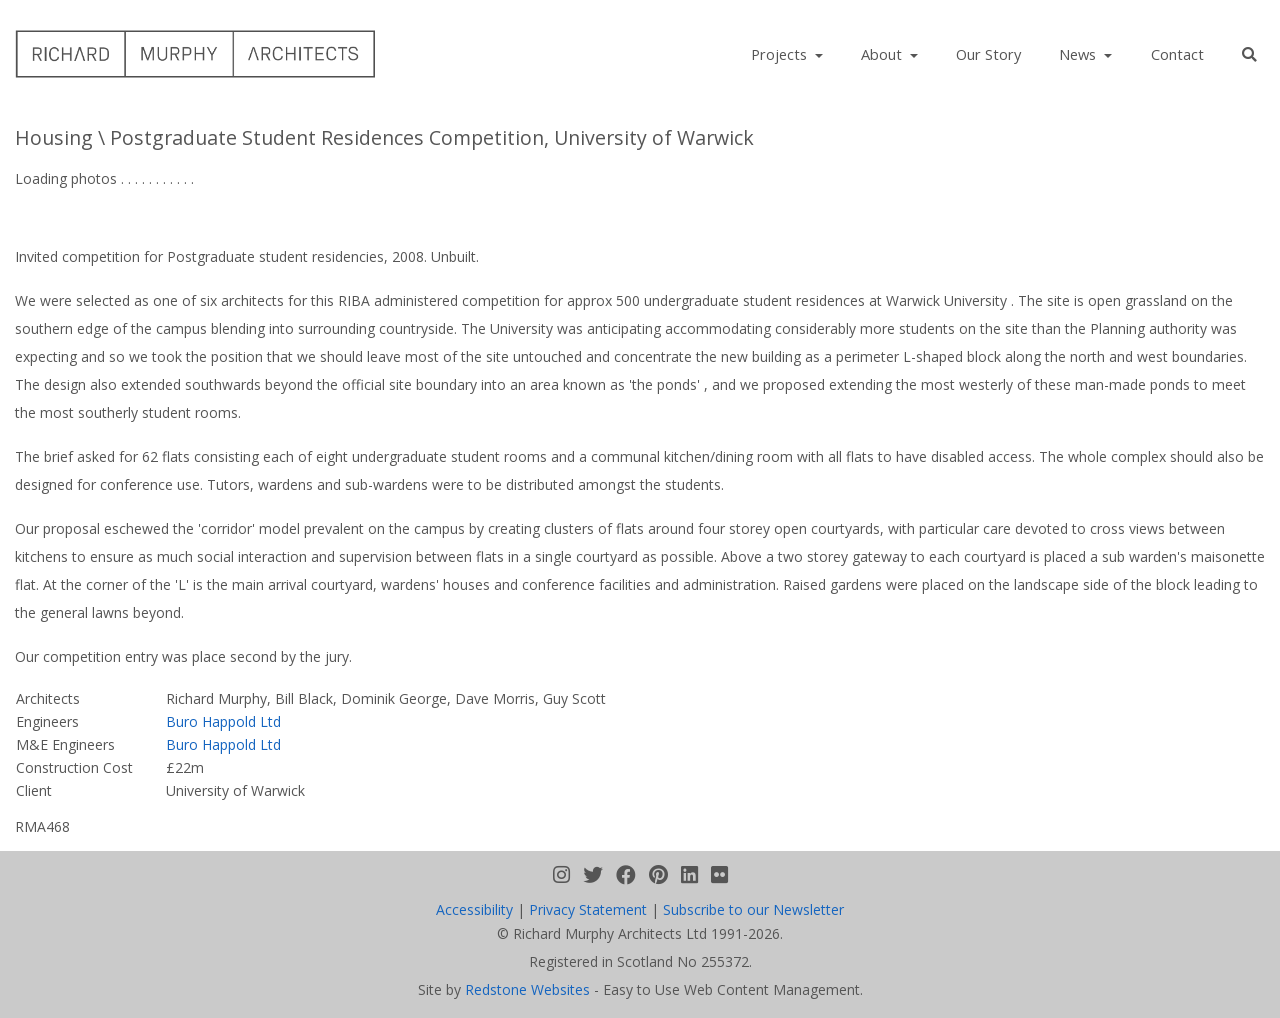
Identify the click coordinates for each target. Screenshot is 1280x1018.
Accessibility (474, 909)
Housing (54, 137)
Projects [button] (781, 54)
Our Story (988, 54)
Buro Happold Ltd (223, 721)
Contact (1177, 54)
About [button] (883, 54)
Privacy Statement (588, 909)
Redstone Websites (527, 989)
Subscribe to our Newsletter (753, 909)
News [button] (1079, 54)
